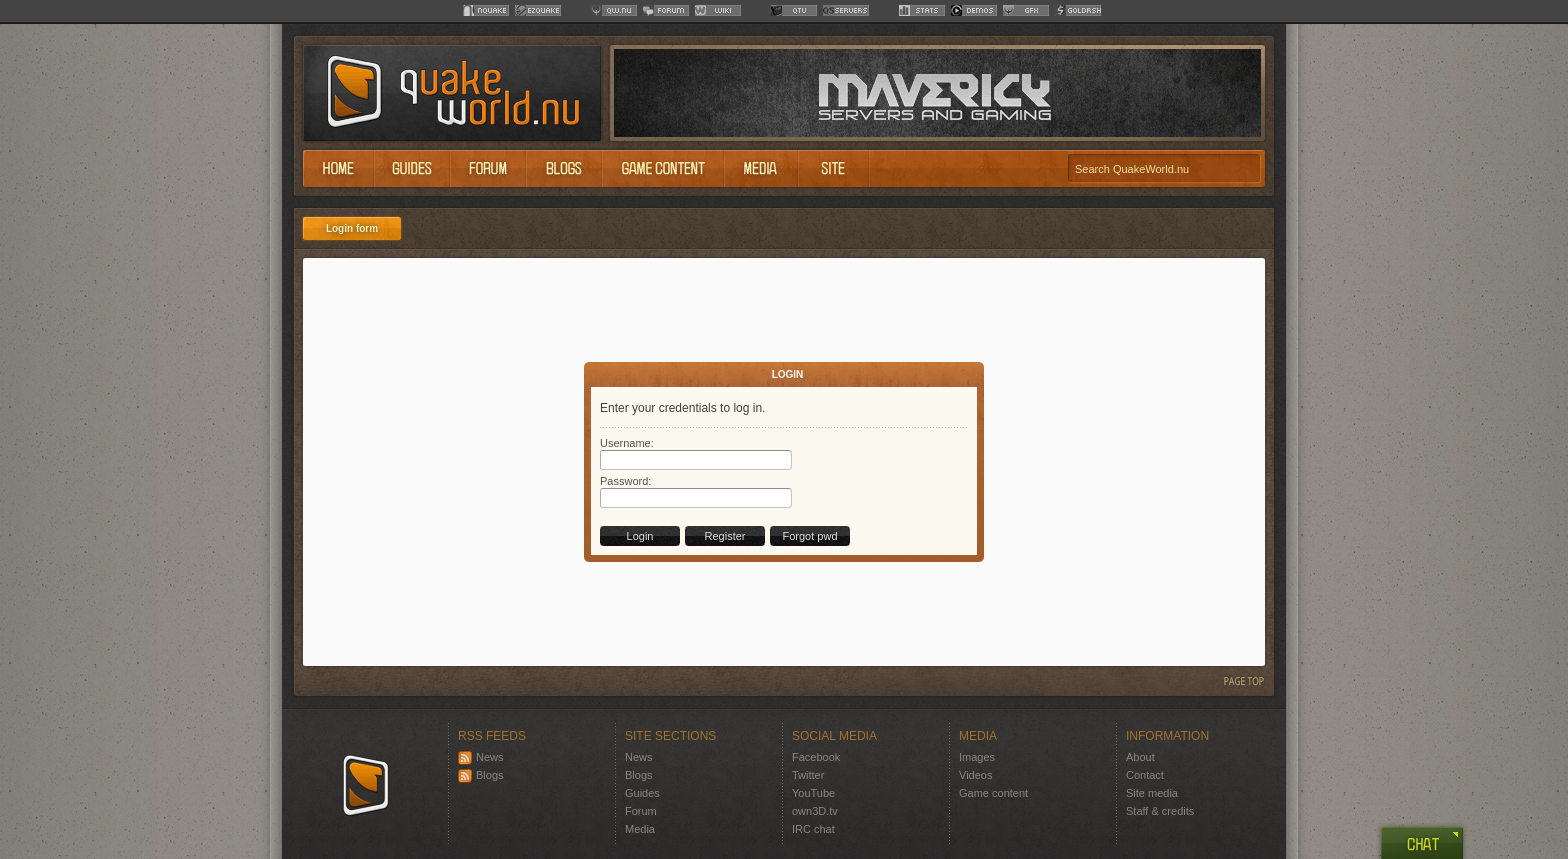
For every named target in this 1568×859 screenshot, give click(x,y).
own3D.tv (815, 811)
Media (640, 829)
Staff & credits (1160, 811)
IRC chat (813, 829)
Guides (642, 793)
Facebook (816, 757)
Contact (1145, 775)
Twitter (808, 775)
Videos (975, 775)
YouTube (813, 793)
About (1140, 757)
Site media (1152, 793)
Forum (641, 811)
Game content (993, 793)
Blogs (481, 775)
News (481, 757)
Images (977, 757)
